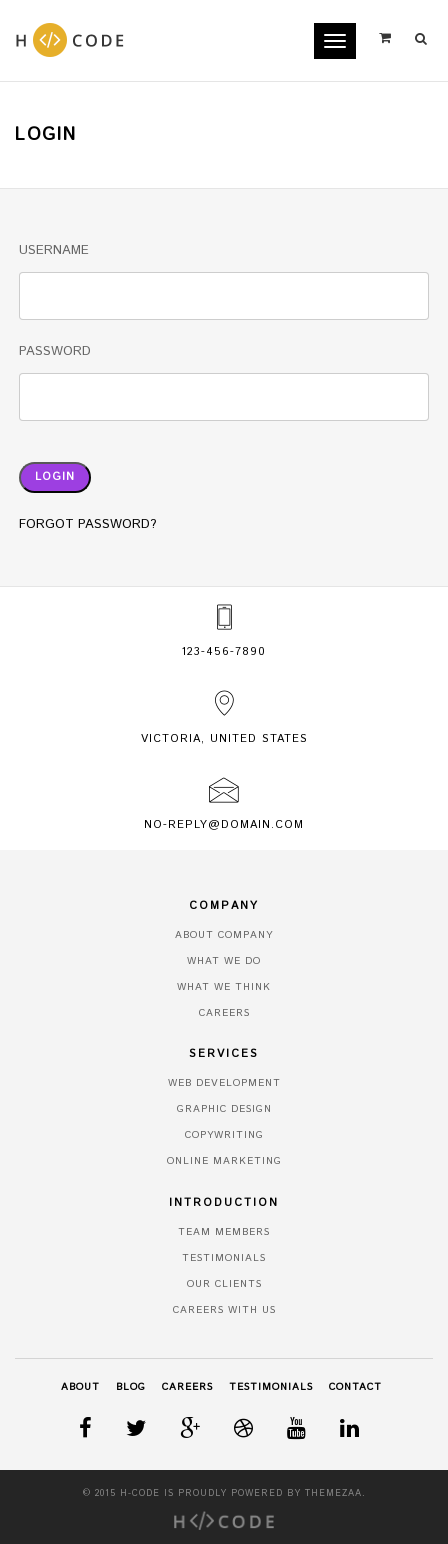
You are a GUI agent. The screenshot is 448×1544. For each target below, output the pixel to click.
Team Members (224, 1232)
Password (55, 351)
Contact (355, 1387)
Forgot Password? (88, 524)
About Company (224, 935)
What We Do (224, 961)
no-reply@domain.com (224, 825)
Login (55, 477)
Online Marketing (224, 1161)
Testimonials (224, 1258)
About (80, 1387)
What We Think (224, 987)
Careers (224, 1013)
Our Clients (224, 1284)
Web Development (224, 1083)
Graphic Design (224, 1109)
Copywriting (224, 1135)
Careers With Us (224, 1310)
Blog (131, 1387)
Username (54, 250)
